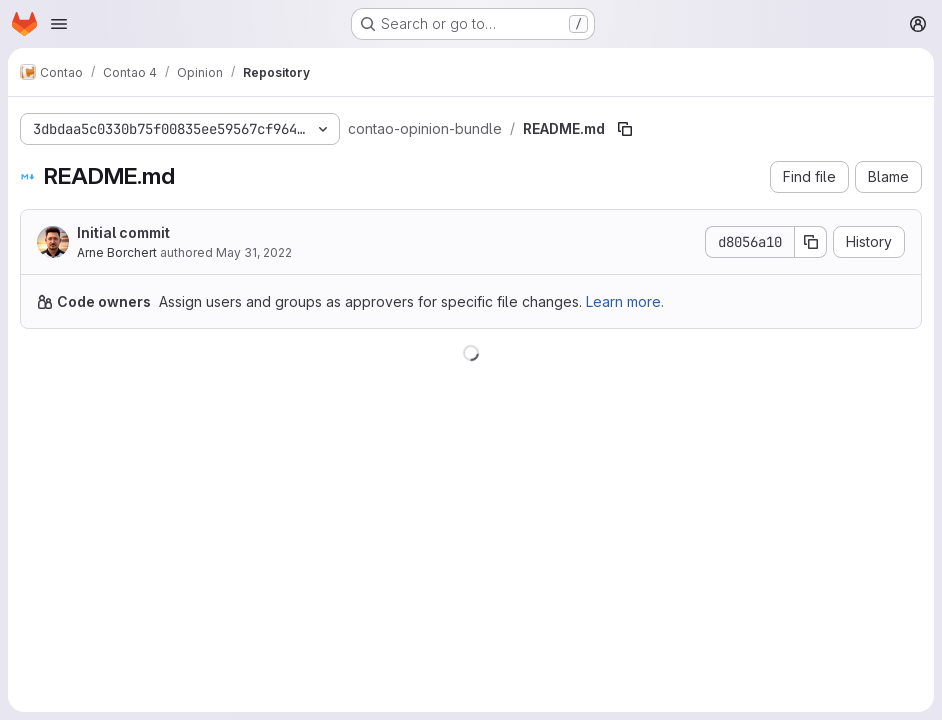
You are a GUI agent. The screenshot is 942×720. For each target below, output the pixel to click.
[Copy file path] (625, 129)
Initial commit (123, 232)
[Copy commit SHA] (811, 242)
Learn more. (625, 301)
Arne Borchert (117, 252)
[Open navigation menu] (59, 24)
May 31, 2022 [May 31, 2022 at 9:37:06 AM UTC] (254, 252)
